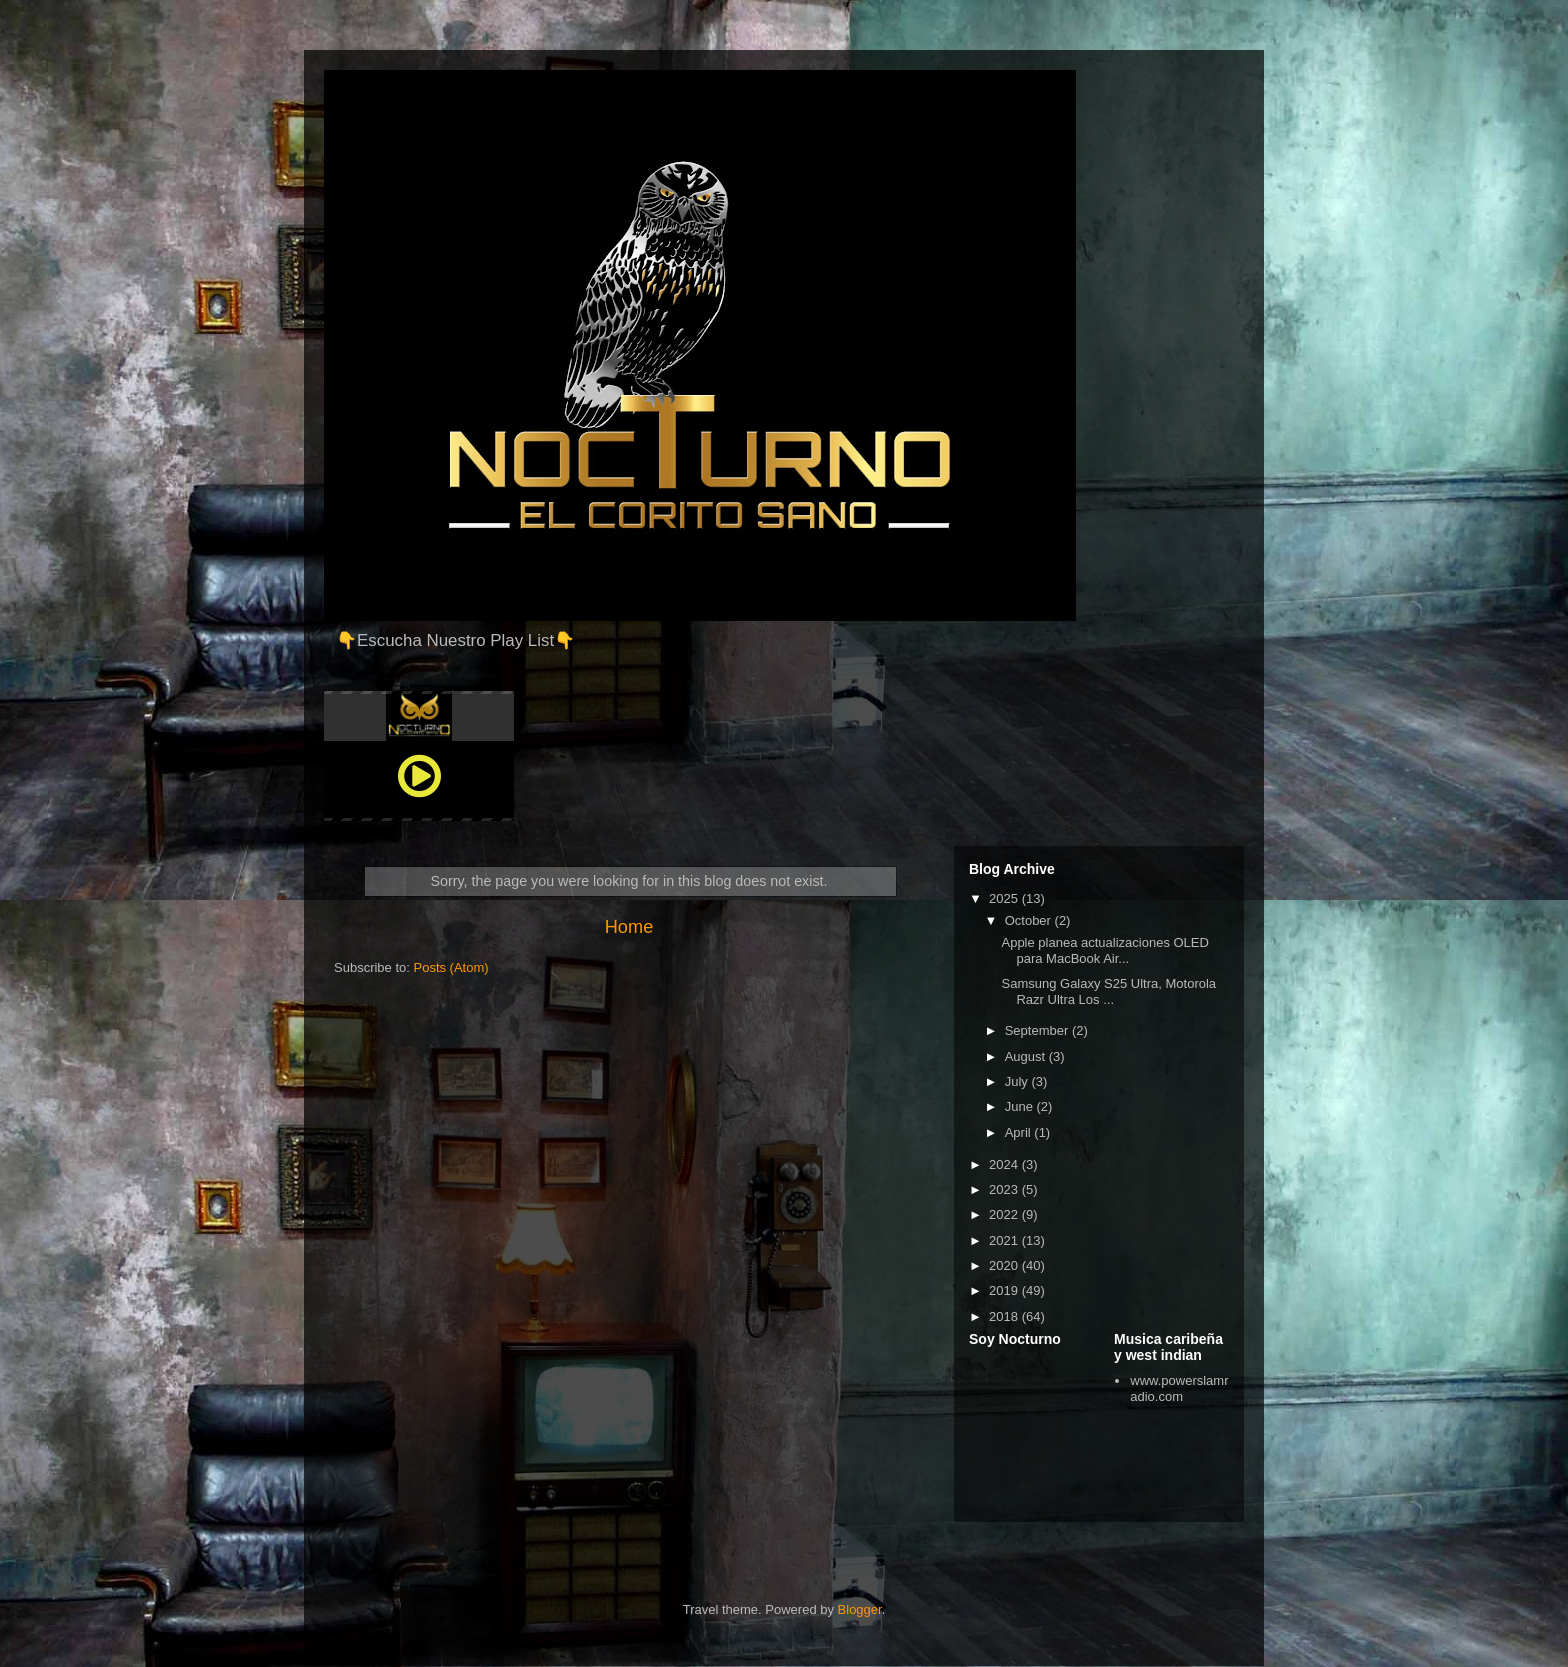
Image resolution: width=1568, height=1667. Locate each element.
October (1030, 920)
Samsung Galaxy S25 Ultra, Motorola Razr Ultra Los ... (1108, 991)
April (1020, 1132)
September (1038, 1030)
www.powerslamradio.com (1179, 1388)
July (1018, 1081)
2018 (1005, 1316)
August (1027, 1056)
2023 (1005, 1189)
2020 (1005, 1265)
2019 (1005, 1290)
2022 (1005, 1214)
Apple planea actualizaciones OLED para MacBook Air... (1104, 950)
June (1021, 1106)
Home (629, 927)
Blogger (860, 1609)
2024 (1005, 1164)
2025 (1005, 898)
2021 (1005, 1240)
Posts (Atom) (451, 967)
